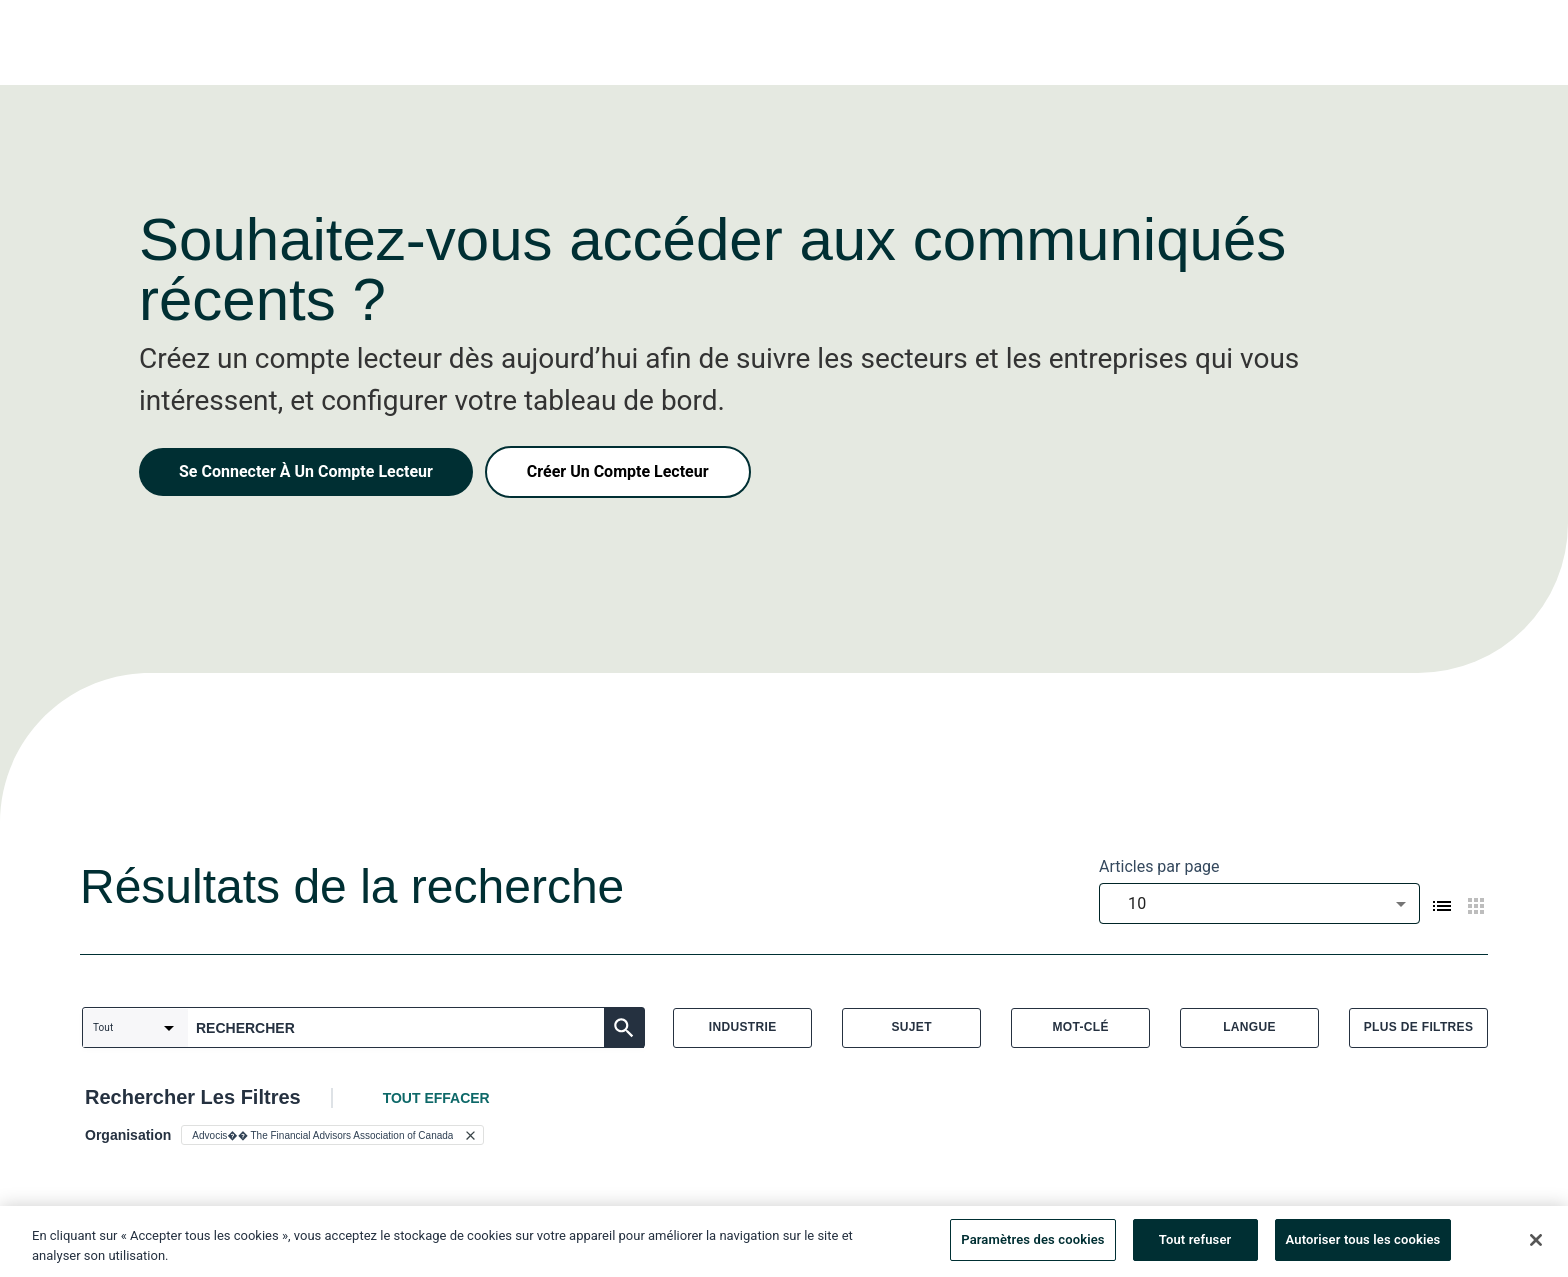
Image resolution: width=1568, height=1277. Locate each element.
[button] (332, 1135)
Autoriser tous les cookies (1363, 1244)
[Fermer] (1536, 1244)
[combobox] (1259, 903)
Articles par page (1159, 866)
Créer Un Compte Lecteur (618, 471)
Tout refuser (1195, 1244)
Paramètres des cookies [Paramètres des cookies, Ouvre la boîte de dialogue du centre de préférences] (1032, 1244)
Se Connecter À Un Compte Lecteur (306, 471)
